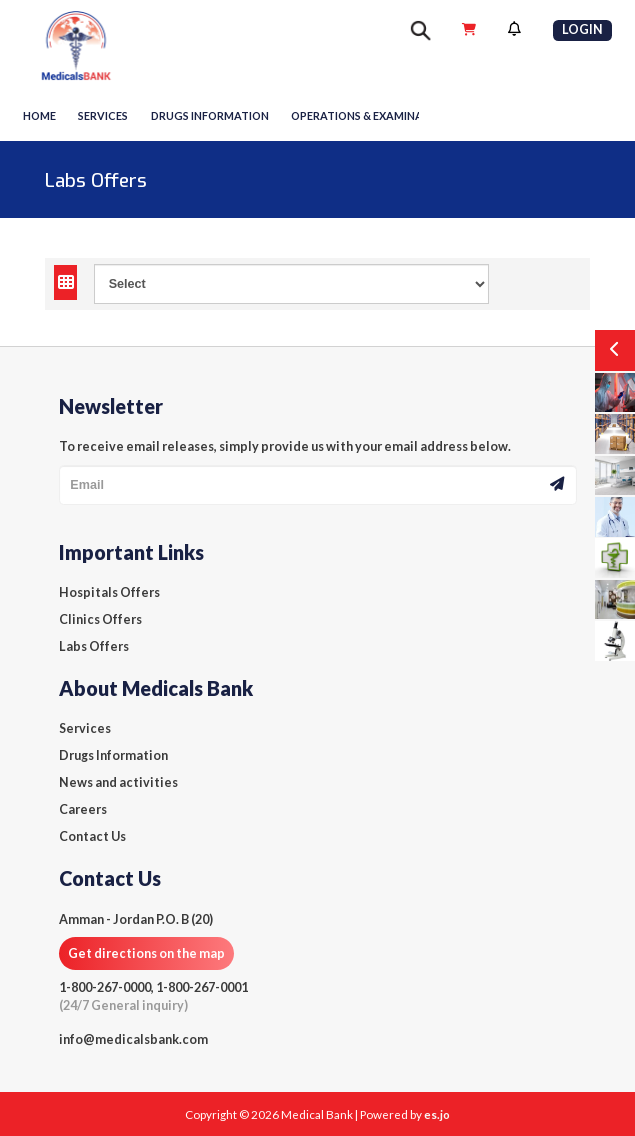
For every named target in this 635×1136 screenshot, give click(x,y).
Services (103, 115)
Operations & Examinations (373, 115)
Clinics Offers (100, 619)
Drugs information (210, 115)
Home (39, 115)
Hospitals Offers (109, 592)
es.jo (437, 1114)
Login (582, 29)
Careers (83, 809)
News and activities (118, 782)
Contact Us (92, 836)
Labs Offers (94, 646)
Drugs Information (113, 755)
